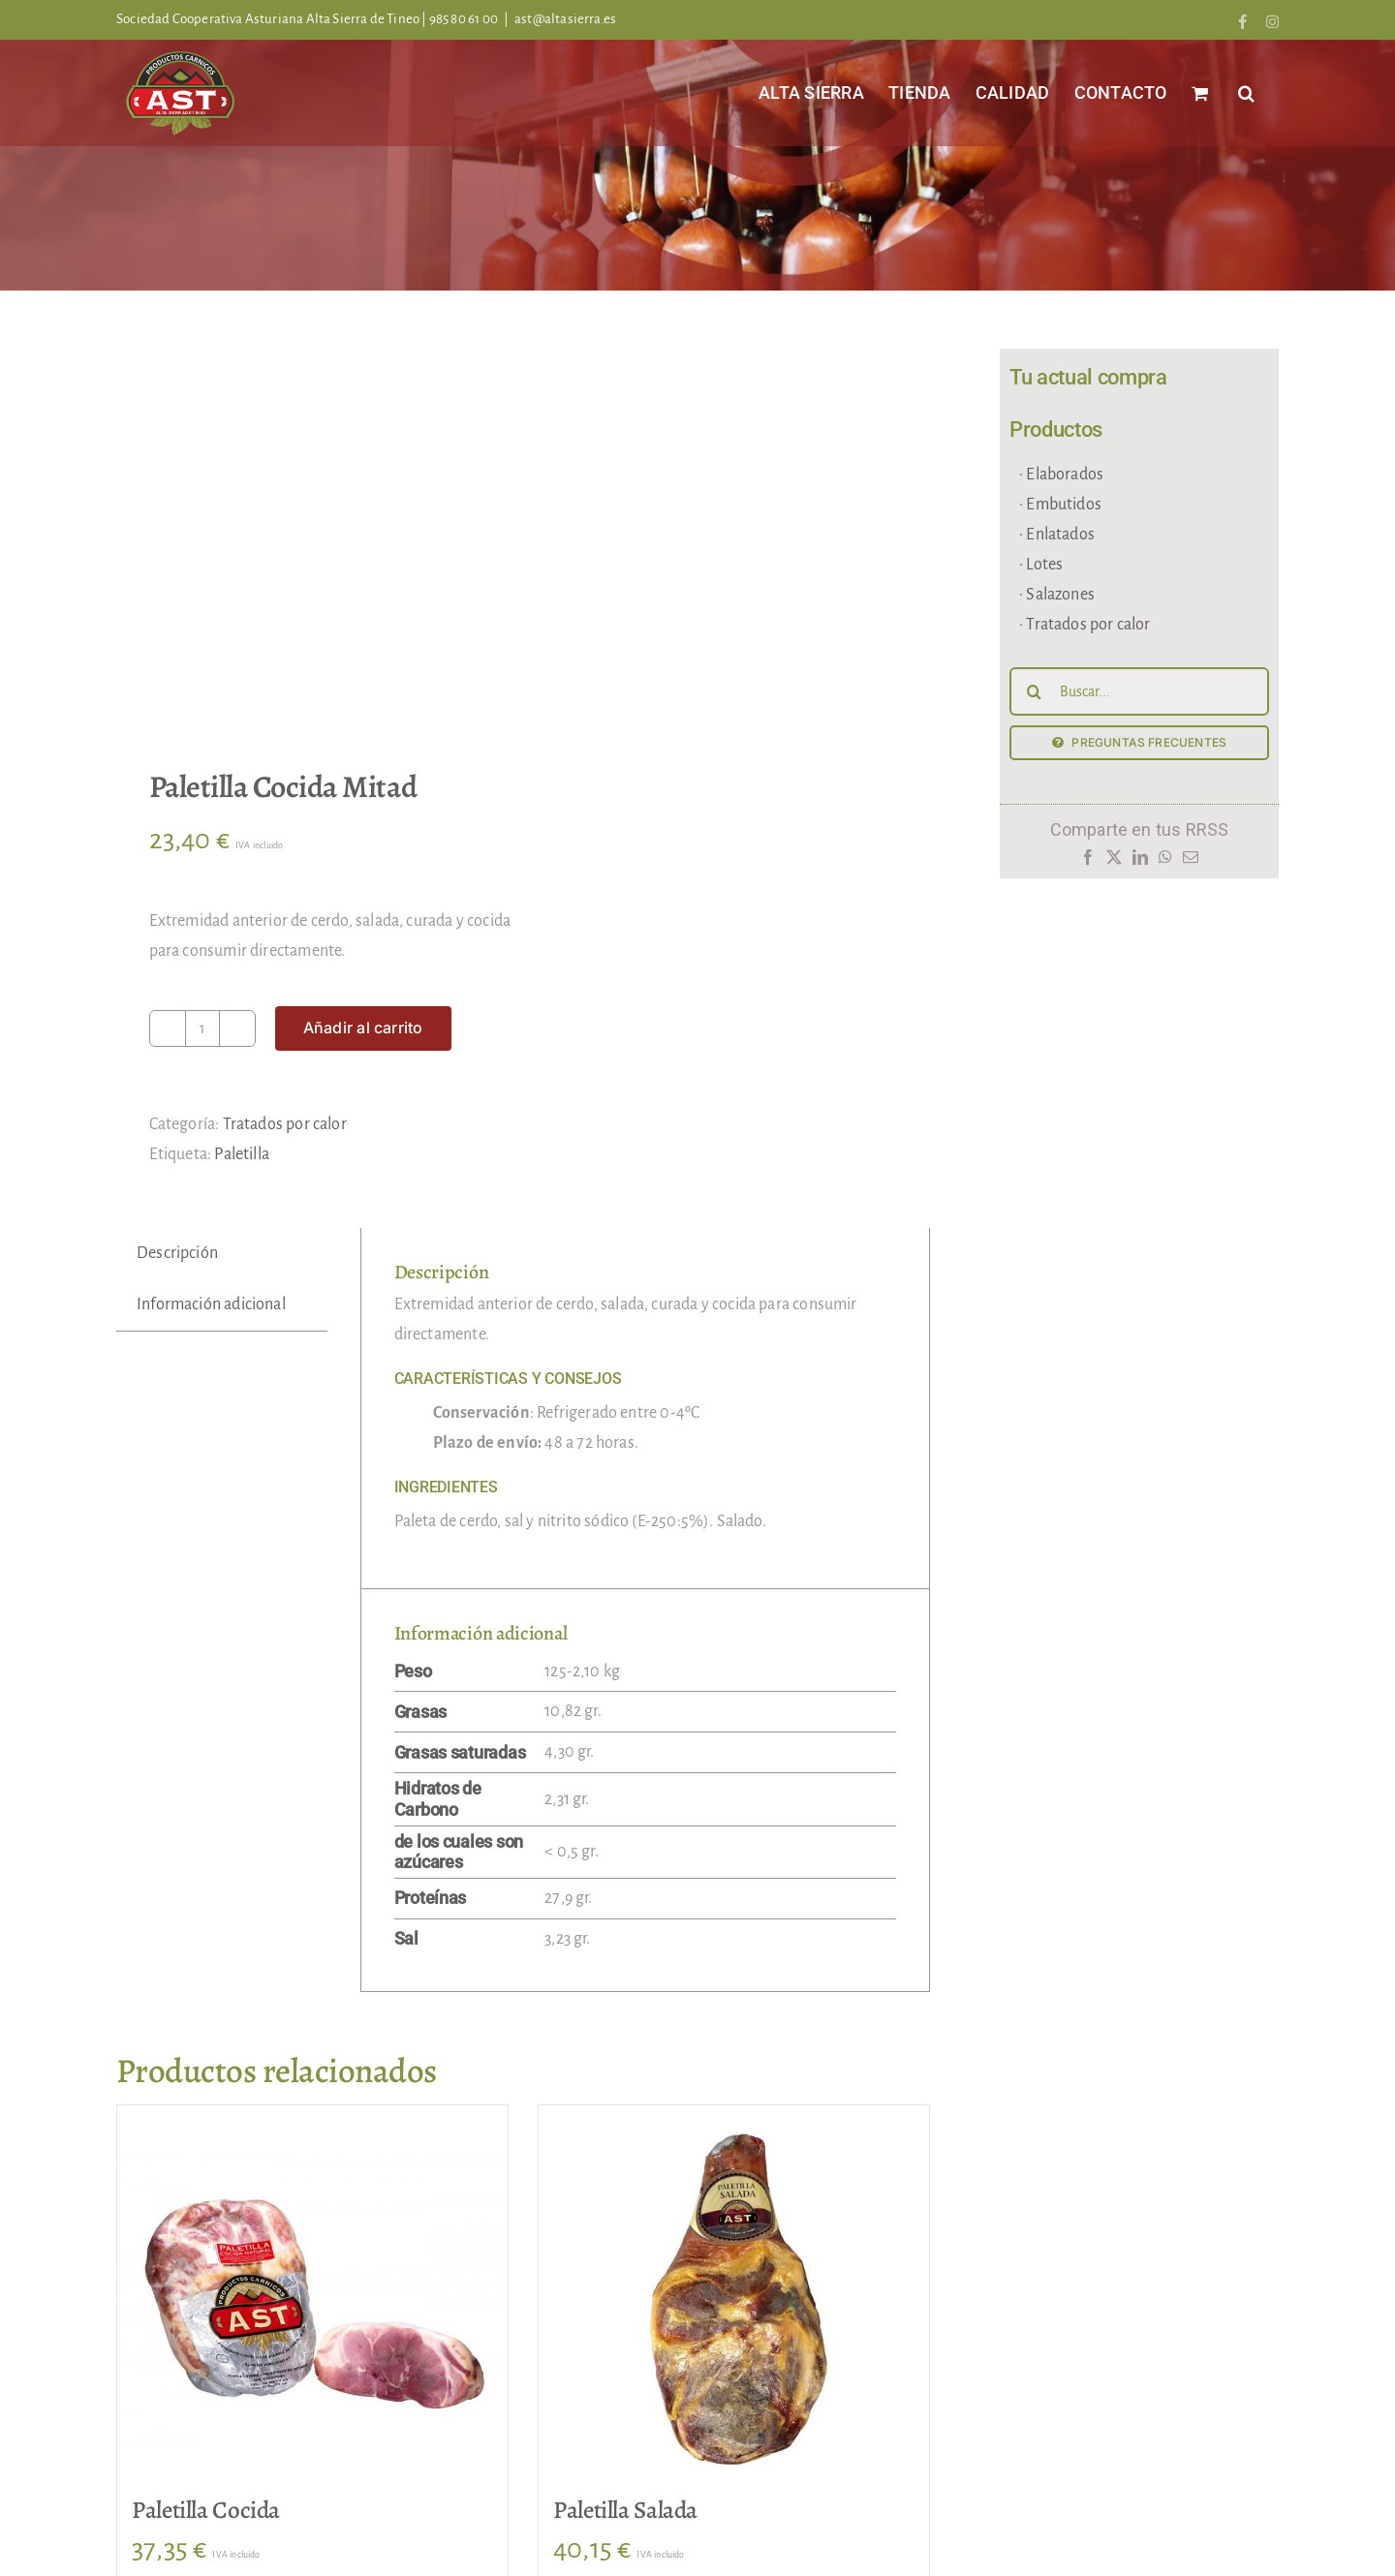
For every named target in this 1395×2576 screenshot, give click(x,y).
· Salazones (1057, 594)
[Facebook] (1087, 861)
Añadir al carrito (363, 1027)
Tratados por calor (285, 1124)
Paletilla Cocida (206, 2510)
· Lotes (1041, 564)
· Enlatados (1057, 534)
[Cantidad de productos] (202, 1028)
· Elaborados (1061, 474)
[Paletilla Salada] (734, 2300)
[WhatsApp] (1166, 861)
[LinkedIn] (1140, 861)
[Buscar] (1033, 691)
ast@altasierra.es (565, 19)
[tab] (177, 1253)
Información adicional (211, 1304)
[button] (1246, 92)
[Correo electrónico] (1191, 861)
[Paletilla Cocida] (312, 2300)
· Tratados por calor (1085, 624)
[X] (1113, 861)
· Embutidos (1060, 504)
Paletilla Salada (625, 2510)
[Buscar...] (1139, 691)
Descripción (177, 1253)
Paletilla (241, 1154)
